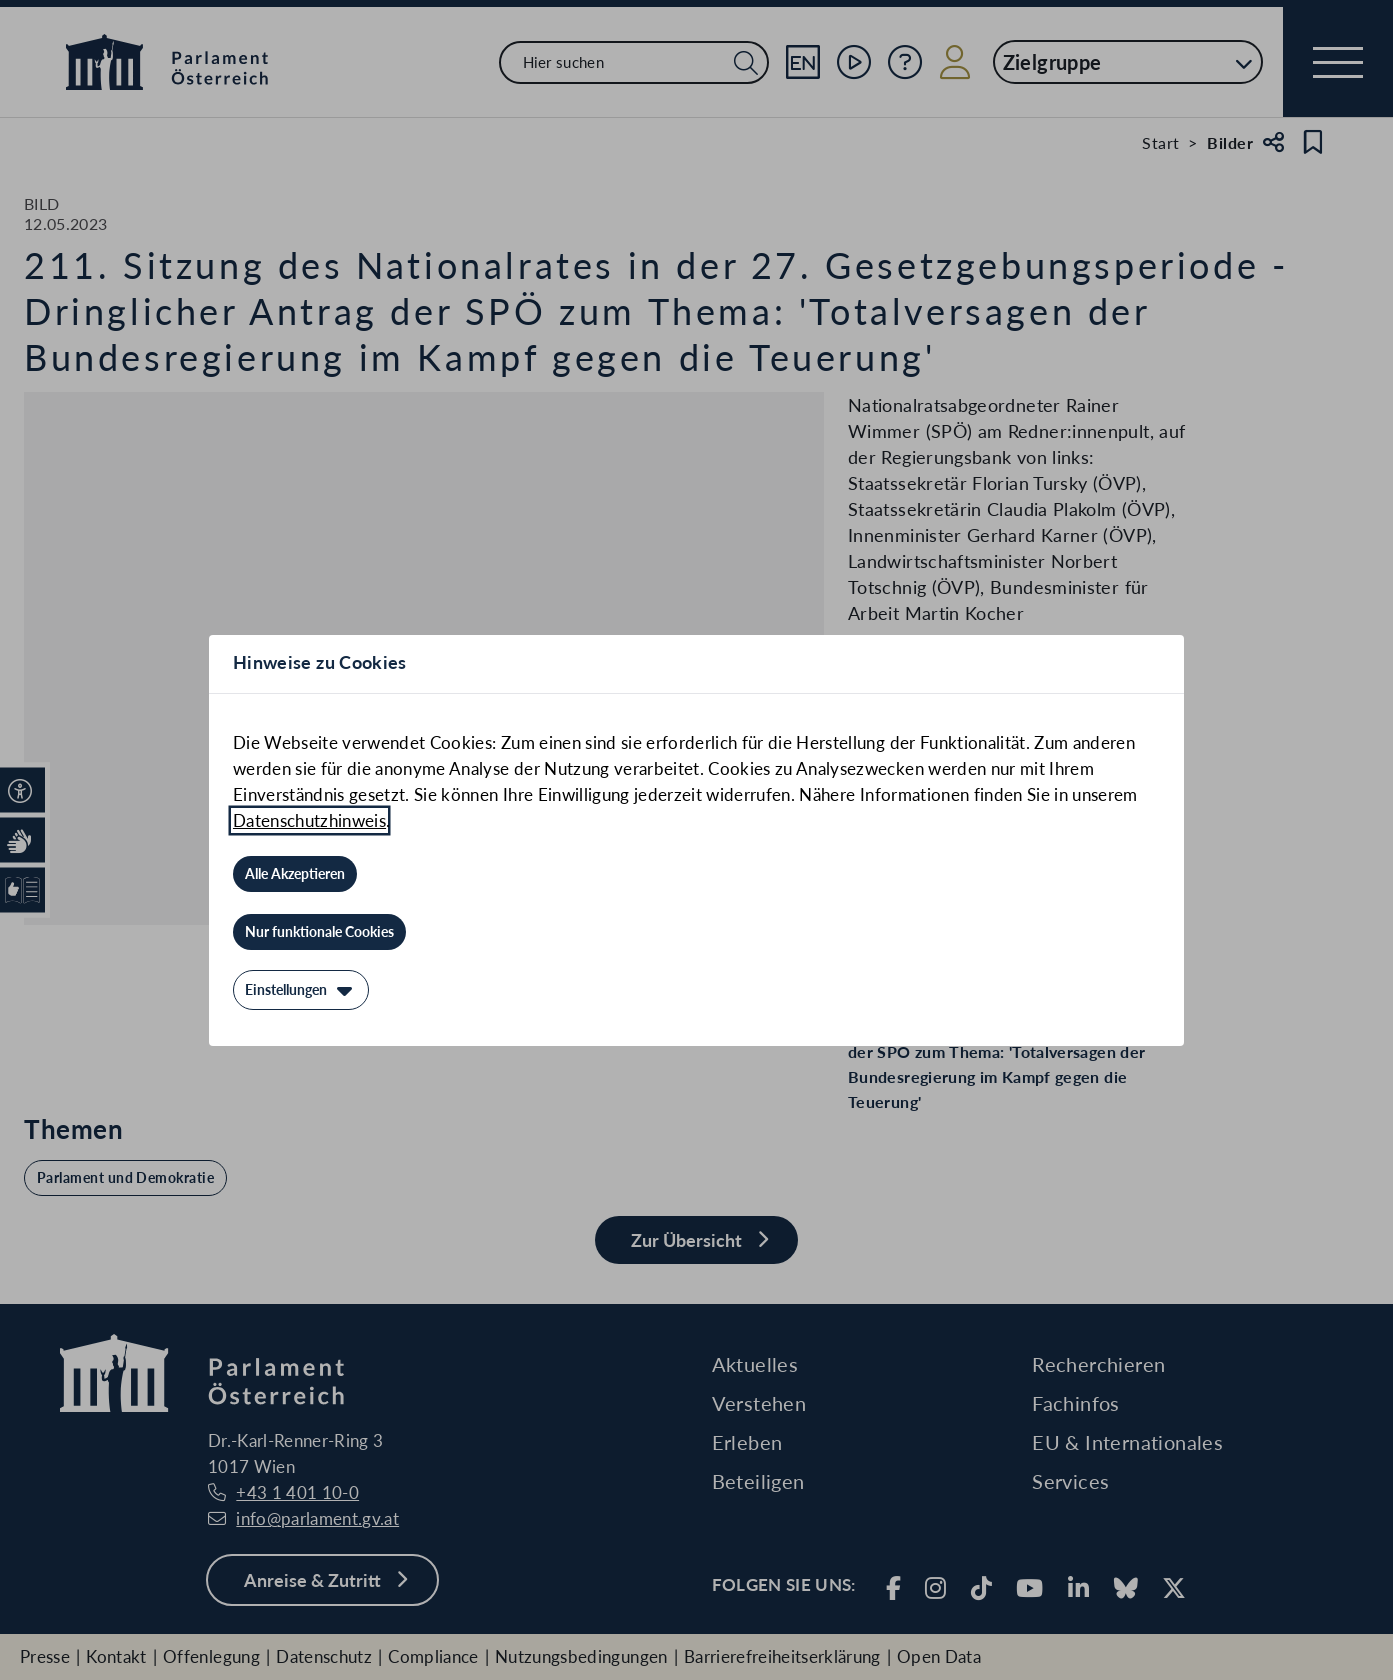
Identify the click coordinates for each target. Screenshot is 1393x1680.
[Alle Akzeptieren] (295, 874)
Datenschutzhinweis (309, 820)
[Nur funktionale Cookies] (319, 932)
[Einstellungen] (301, 990)
